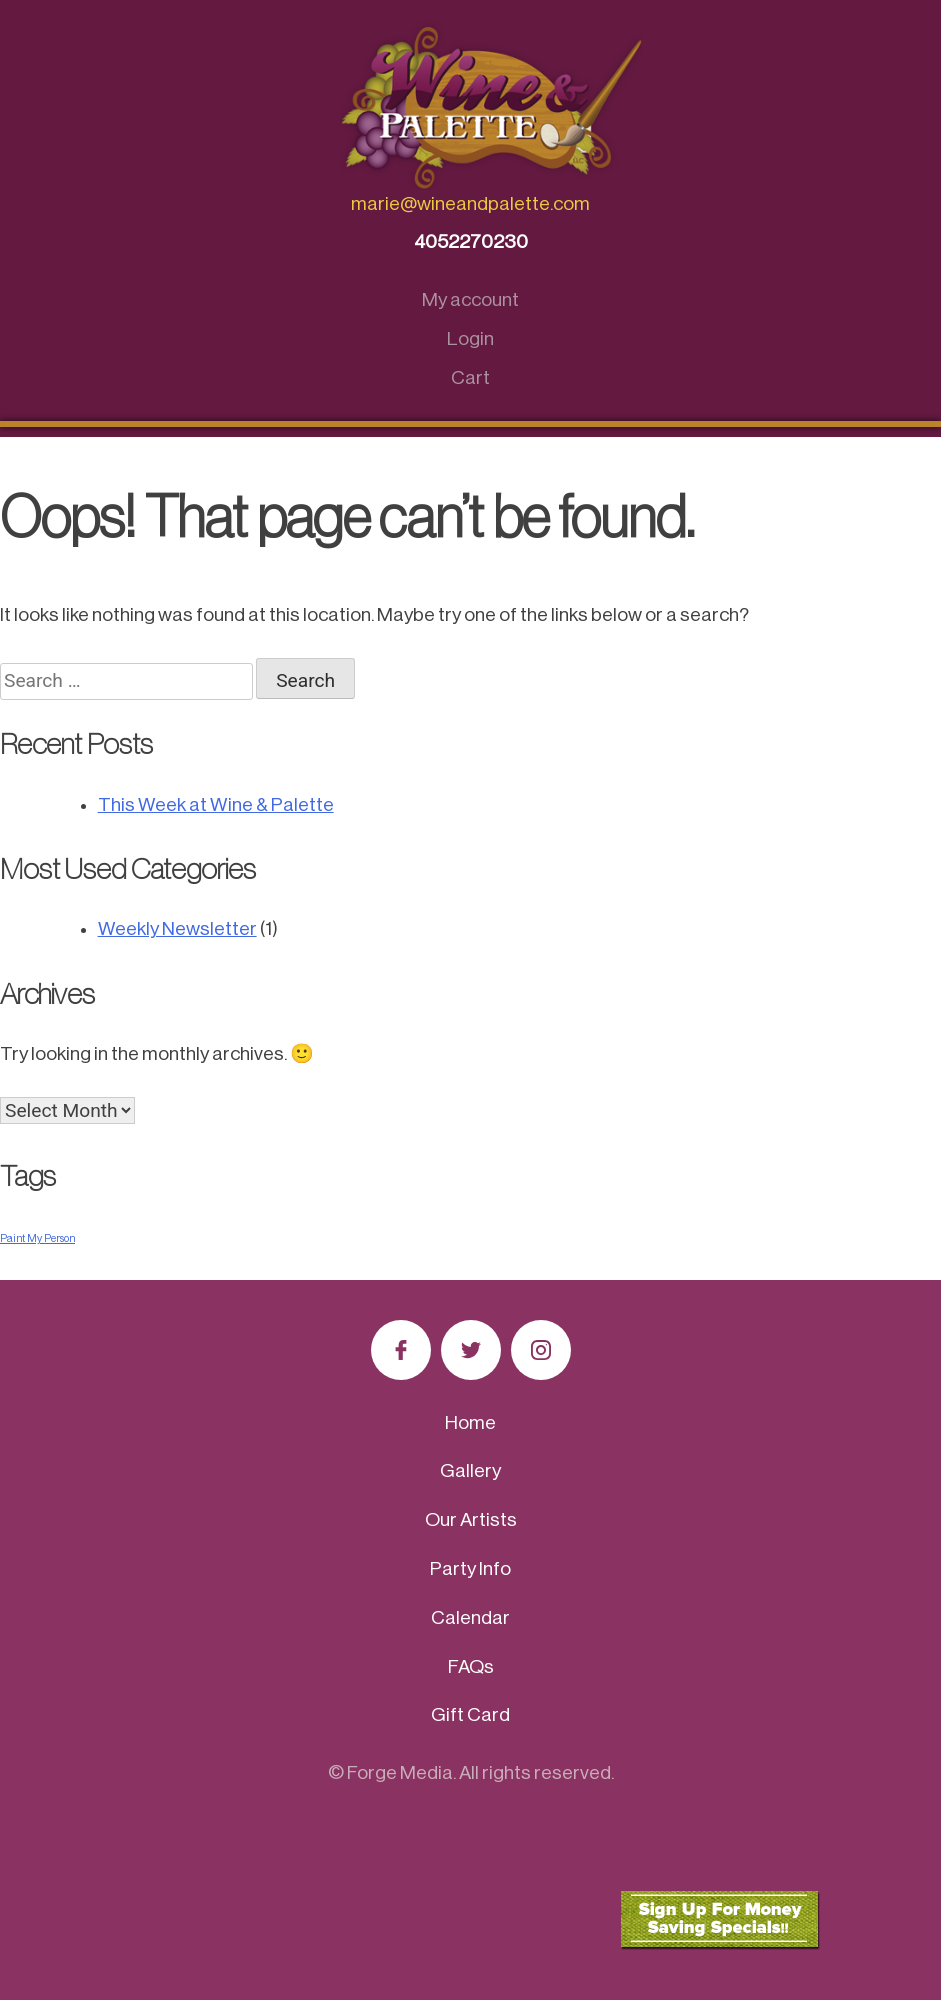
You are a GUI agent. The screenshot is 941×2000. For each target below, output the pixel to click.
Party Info (470, 1568)
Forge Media (400, 1772)
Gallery (470, 1470)
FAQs (471, 1666)
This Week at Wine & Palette (216, 804)
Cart (470, 377)
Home (470, 1422)
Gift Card (470, 1714)
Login (470, 338)
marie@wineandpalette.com (470, 203)
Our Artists (471, 1519)
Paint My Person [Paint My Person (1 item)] (37, 1238)
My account (470, 299)
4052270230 (471, 241)
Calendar (470, 1617)
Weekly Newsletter (177, 928)
